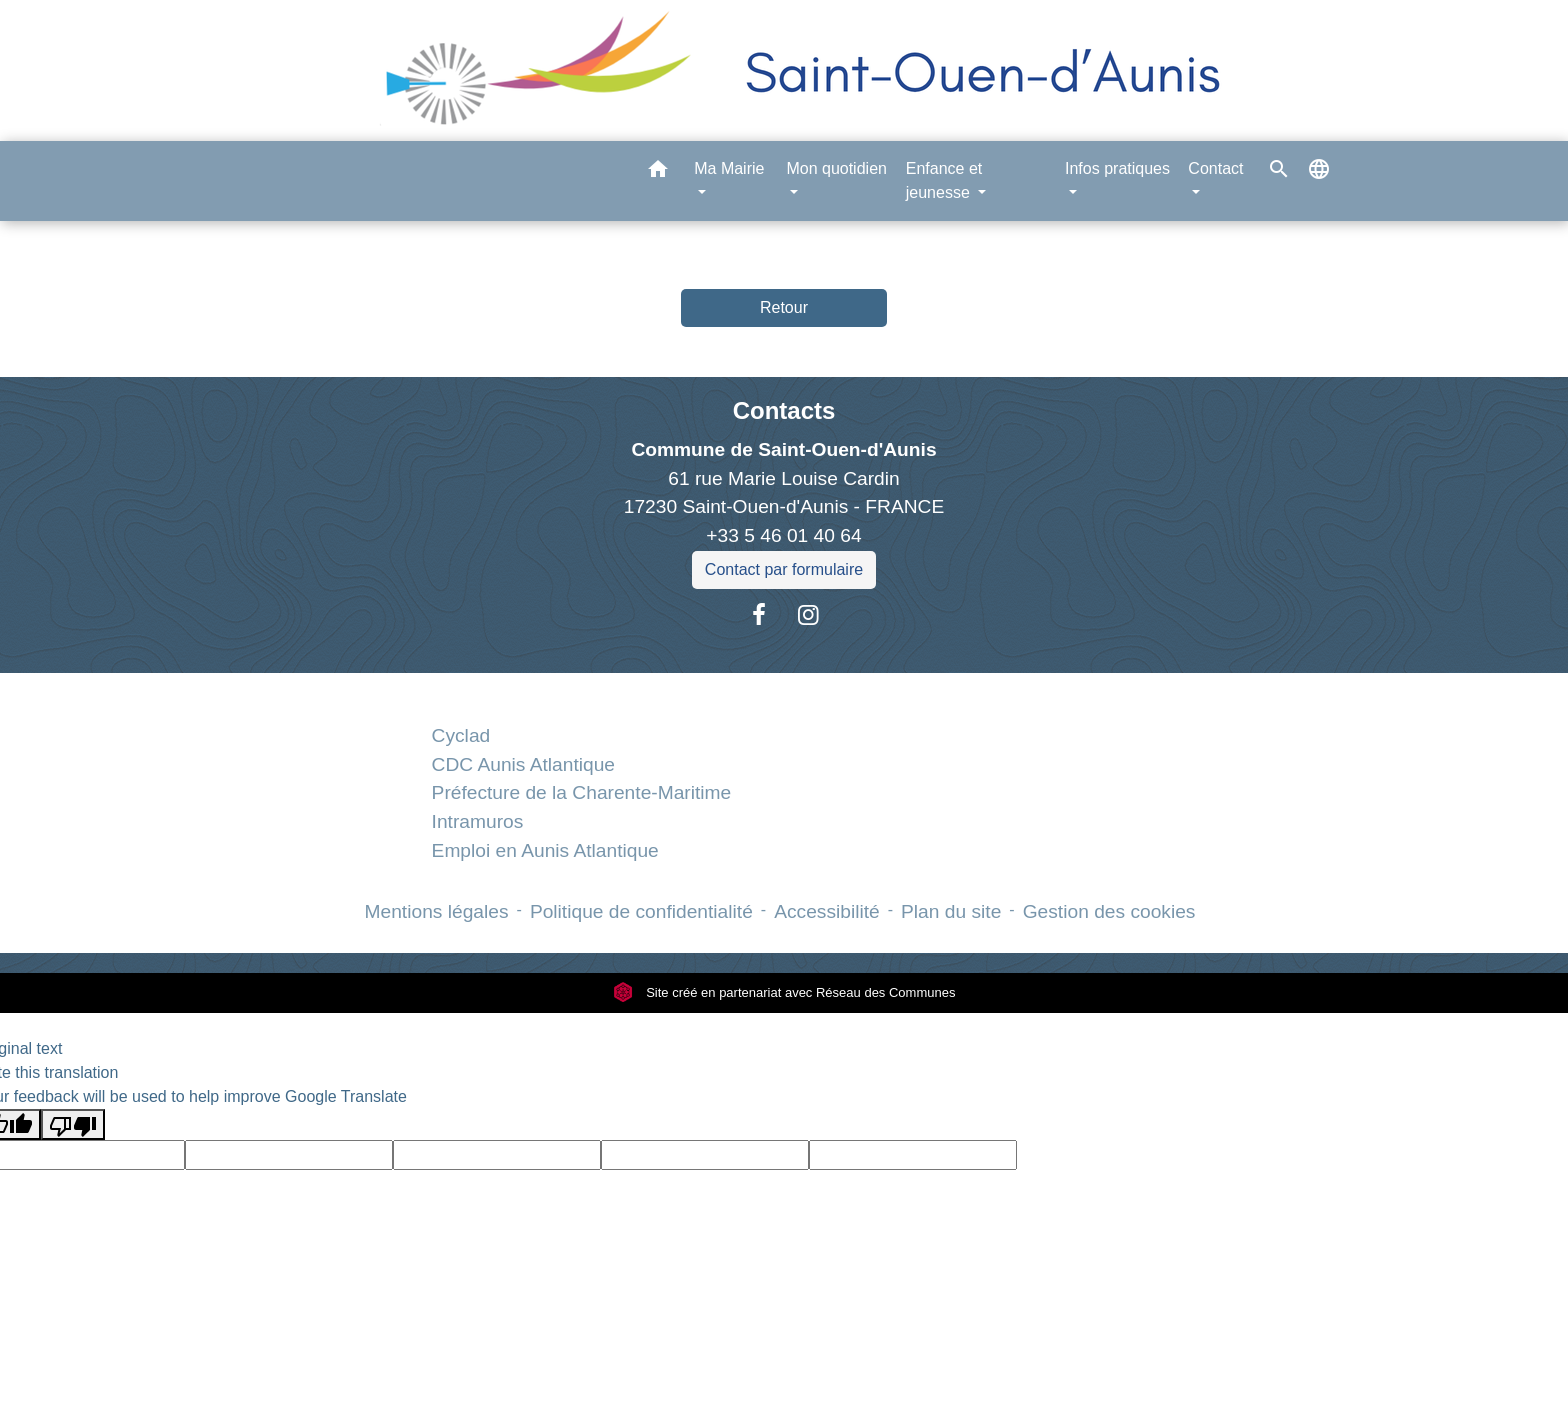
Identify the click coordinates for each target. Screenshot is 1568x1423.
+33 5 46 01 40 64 (783, 535)
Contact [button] (1215, 168)
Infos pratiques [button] (1117, 168)
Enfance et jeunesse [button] (944, 180)
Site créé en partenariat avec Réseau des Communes (784, 992)
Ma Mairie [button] (729, 168)
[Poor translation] (73, 1124)
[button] (658, 172)
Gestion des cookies (1109, 911)
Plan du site (951, 911)
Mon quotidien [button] (836, 168)
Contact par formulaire (784, 569)
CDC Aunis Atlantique (523, 764)
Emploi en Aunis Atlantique (545, 850)
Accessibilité (827, 911)
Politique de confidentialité (641, 911)
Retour (784, 307)
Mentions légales (437, 911)
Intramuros (478, 821)
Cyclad (461, 735)
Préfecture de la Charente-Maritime (582, 792)
